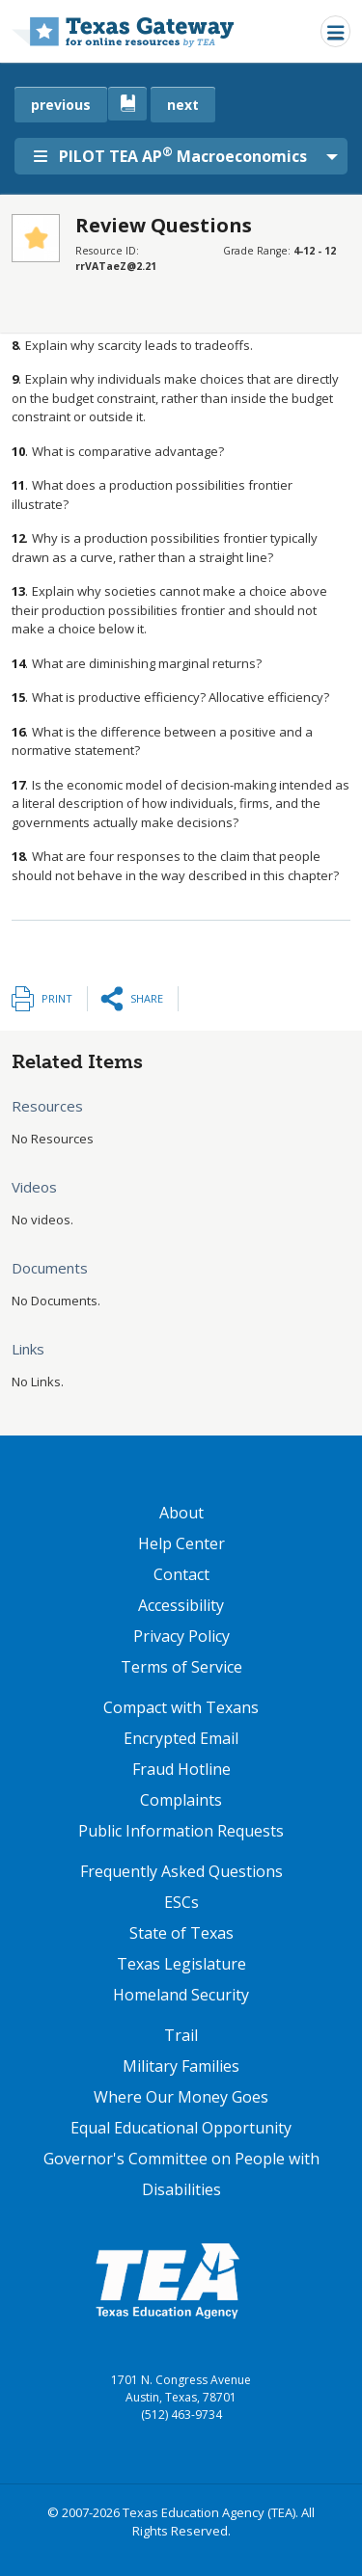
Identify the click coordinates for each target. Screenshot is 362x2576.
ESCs (181, 1902)
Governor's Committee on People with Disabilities (181, 2174)
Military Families (181, 2066)
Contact (181, 1574)
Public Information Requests (181, 1830)
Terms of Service (181, 1666)
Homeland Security (181, 1994)
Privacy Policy (181, 1636)
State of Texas (181, 1933)
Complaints (181, 1800)
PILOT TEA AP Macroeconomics (170, 155)
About (181, 1512)
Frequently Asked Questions (181, 1871)
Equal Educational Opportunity (181, 2127)
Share (146, 998)
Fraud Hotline (181, 1769)
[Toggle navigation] (335, 31)
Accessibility (181, 1605)
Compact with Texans (181, 1707)
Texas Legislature (181, 1963)
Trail (181, 2035)
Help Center (181, 1543)
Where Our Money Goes (181, 2096)
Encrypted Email (181, 1738)
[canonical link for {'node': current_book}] (127, 104)
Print (57, 998)
